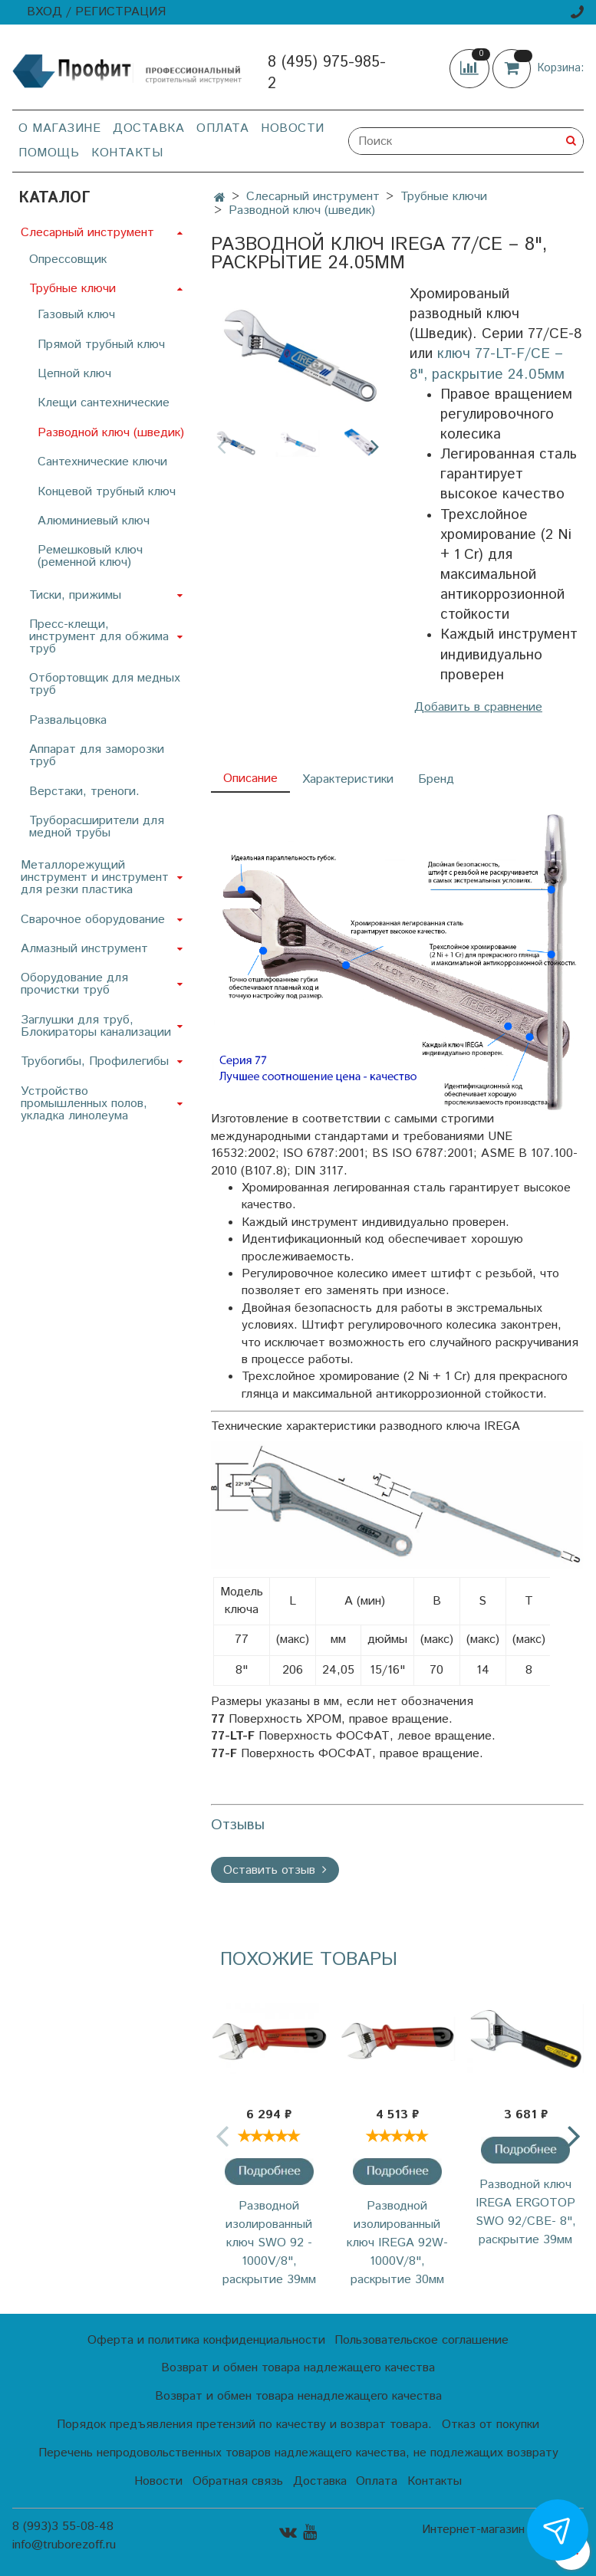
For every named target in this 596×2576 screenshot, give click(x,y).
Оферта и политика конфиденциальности (206, 2340)
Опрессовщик (68, 259)
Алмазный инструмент (84, 949)
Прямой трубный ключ (101, 344)
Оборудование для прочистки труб (74, 984)
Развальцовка (68, 720)
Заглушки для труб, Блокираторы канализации (96, 1026)
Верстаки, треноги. (84, 791)
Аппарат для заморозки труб (96, 755)
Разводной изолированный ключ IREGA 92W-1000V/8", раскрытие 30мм (397, 2242)
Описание (250, 778)
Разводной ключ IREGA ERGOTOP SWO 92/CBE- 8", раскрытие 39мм (526, 2212)
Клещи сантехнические (104, 403)
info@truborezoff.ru (64, 2545)
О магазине (59, 128)
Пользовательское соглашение (421, 2340)
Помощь (48, 153)
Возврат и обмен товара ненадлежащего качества (298, 2396)
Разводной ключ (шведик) (302, 210)
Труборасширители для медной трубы (96, 827)
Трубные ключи (443, 196)
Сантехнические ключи (102, 462)
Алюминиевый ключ (94, 521)
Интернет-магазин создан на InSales (503, 2536)
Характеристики (347, 779)
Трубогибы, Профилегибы (95, 1061)
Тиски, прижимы (75, 595)
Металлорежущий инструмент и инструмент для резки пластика (95, 877)
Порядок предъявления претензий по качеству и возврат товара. (244, 2424)
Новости (292, 128)
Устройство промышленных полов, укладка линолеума (84, 1104)
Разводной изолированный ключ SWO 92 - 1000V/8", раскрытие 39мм (269, 2242)
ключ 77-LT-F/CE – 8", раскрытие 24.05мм (487, 363)
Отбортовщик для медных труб (104, 684)
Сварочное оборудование (93, 919)
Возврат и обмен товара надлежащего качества (298, 2368)
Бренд (436, 779)
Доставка (148, 128)
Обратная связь (238, 2481)
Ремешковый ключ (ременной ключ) (90, 556)
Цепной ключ (74, 374)
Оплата (222, 128)
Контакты (127, 153)
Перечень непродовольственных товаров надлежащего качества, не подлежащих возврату (298, 2453)
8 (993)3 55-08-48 (63, 2526)
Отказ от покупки (490, 2424)
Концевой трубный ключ (107, 492)
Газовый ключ (76, 315)
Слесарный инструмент (313, 196)
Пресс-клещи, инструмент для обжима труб (99, 637)
